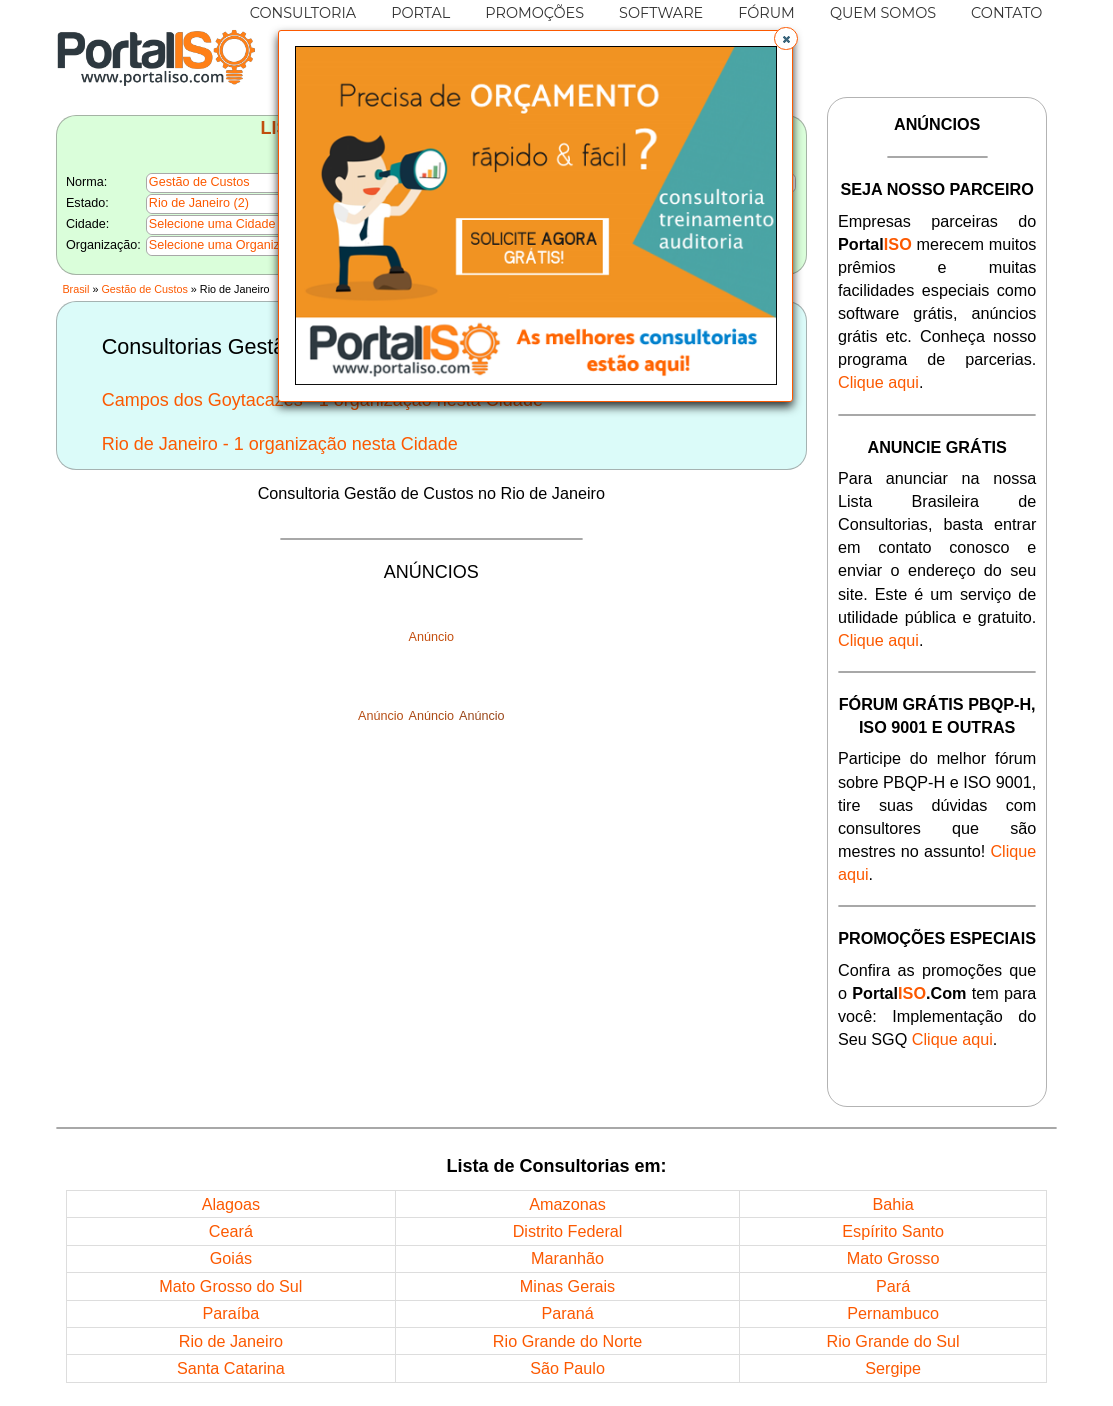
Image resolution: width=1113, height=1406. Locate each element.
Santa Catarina (231, 1368)
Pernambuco (893, 1313)
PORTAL (420, 13)
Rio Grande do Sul (893, 1341)
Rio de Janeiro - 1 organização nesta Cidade (280, 444)
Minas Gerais (567, 1286)
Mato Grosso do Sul (230, 1286)
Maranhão (567, 1258)
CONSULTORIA (303, 13)
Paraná (567, 1313)
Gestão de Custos (144, 289)
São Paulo (567, 1368)
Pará (893, 1286)
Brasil (75, 289)
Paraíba (231, 1313)
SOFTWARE (661, 13)
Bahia (892, 1204)
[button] (786, 39)
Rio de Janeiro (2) (199, 203)
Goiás (231, 1258)
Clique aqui (878, 382)
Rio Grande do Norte (567, 1341)
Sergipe (893, 1368)
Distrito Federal (568, 1231)
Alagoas (231, 1204)
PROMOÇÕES (534, 13)
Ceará (231, 1231)
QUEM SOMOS (883, 13)
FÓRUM (766, 13)
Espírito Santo (893, 1231)
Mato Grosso (893, 1258)
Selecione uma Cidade (212, 224)
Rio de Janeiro (231, 1341)
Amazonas (567, 1204)
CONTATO (1006, 13)
